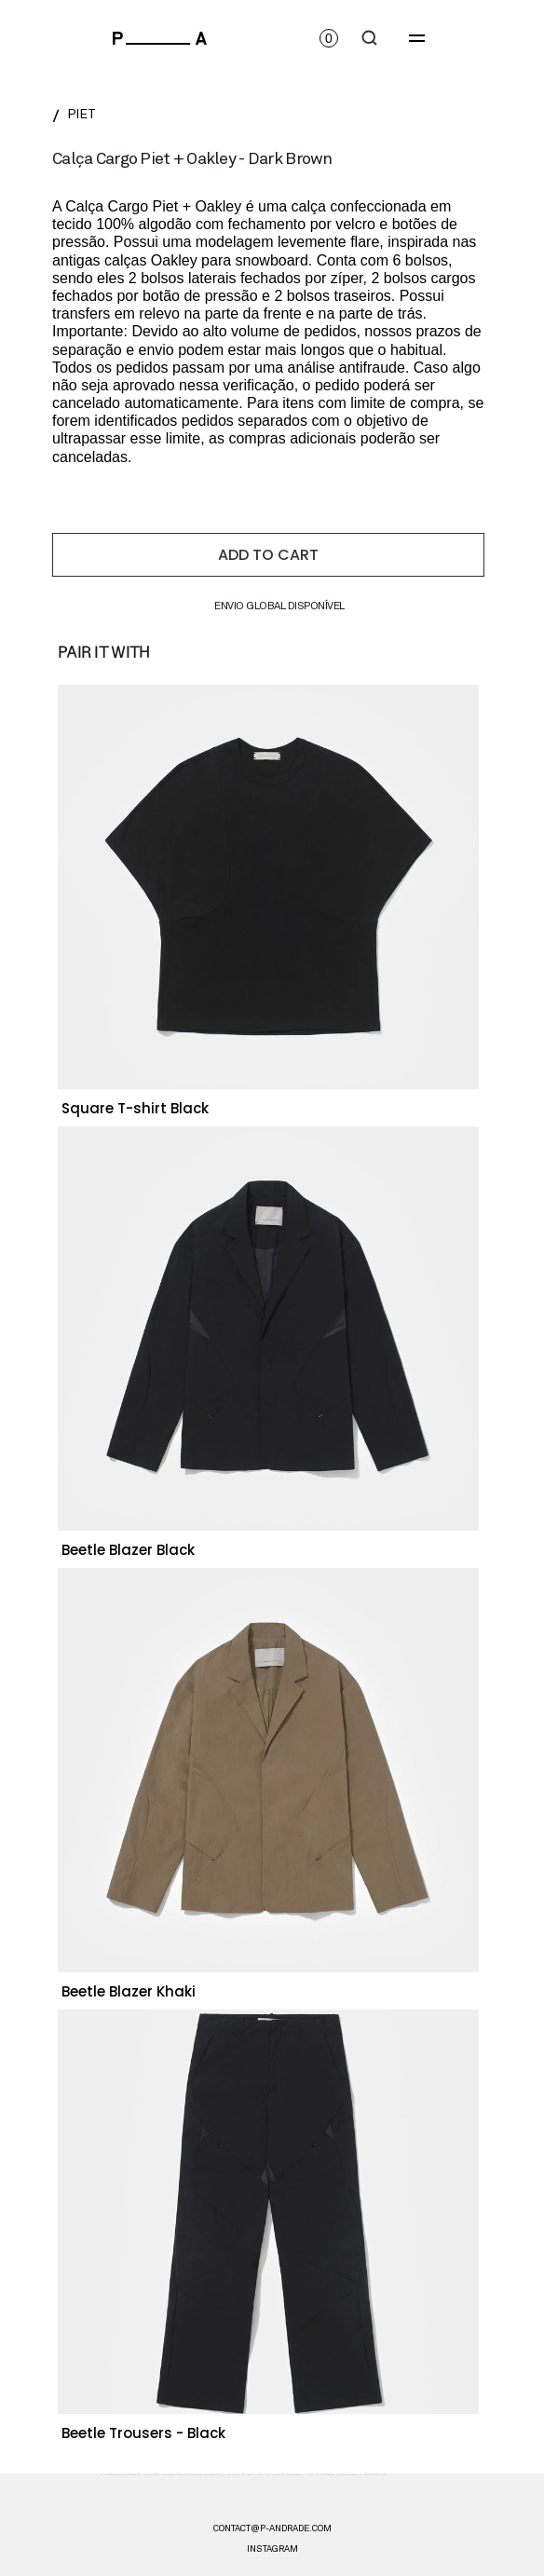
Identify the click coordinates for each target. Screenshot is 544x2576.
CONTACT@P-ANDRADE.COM (272, 2528)
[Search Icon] (369, 38)
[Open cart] (329, 38)
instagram (272, 2549)
